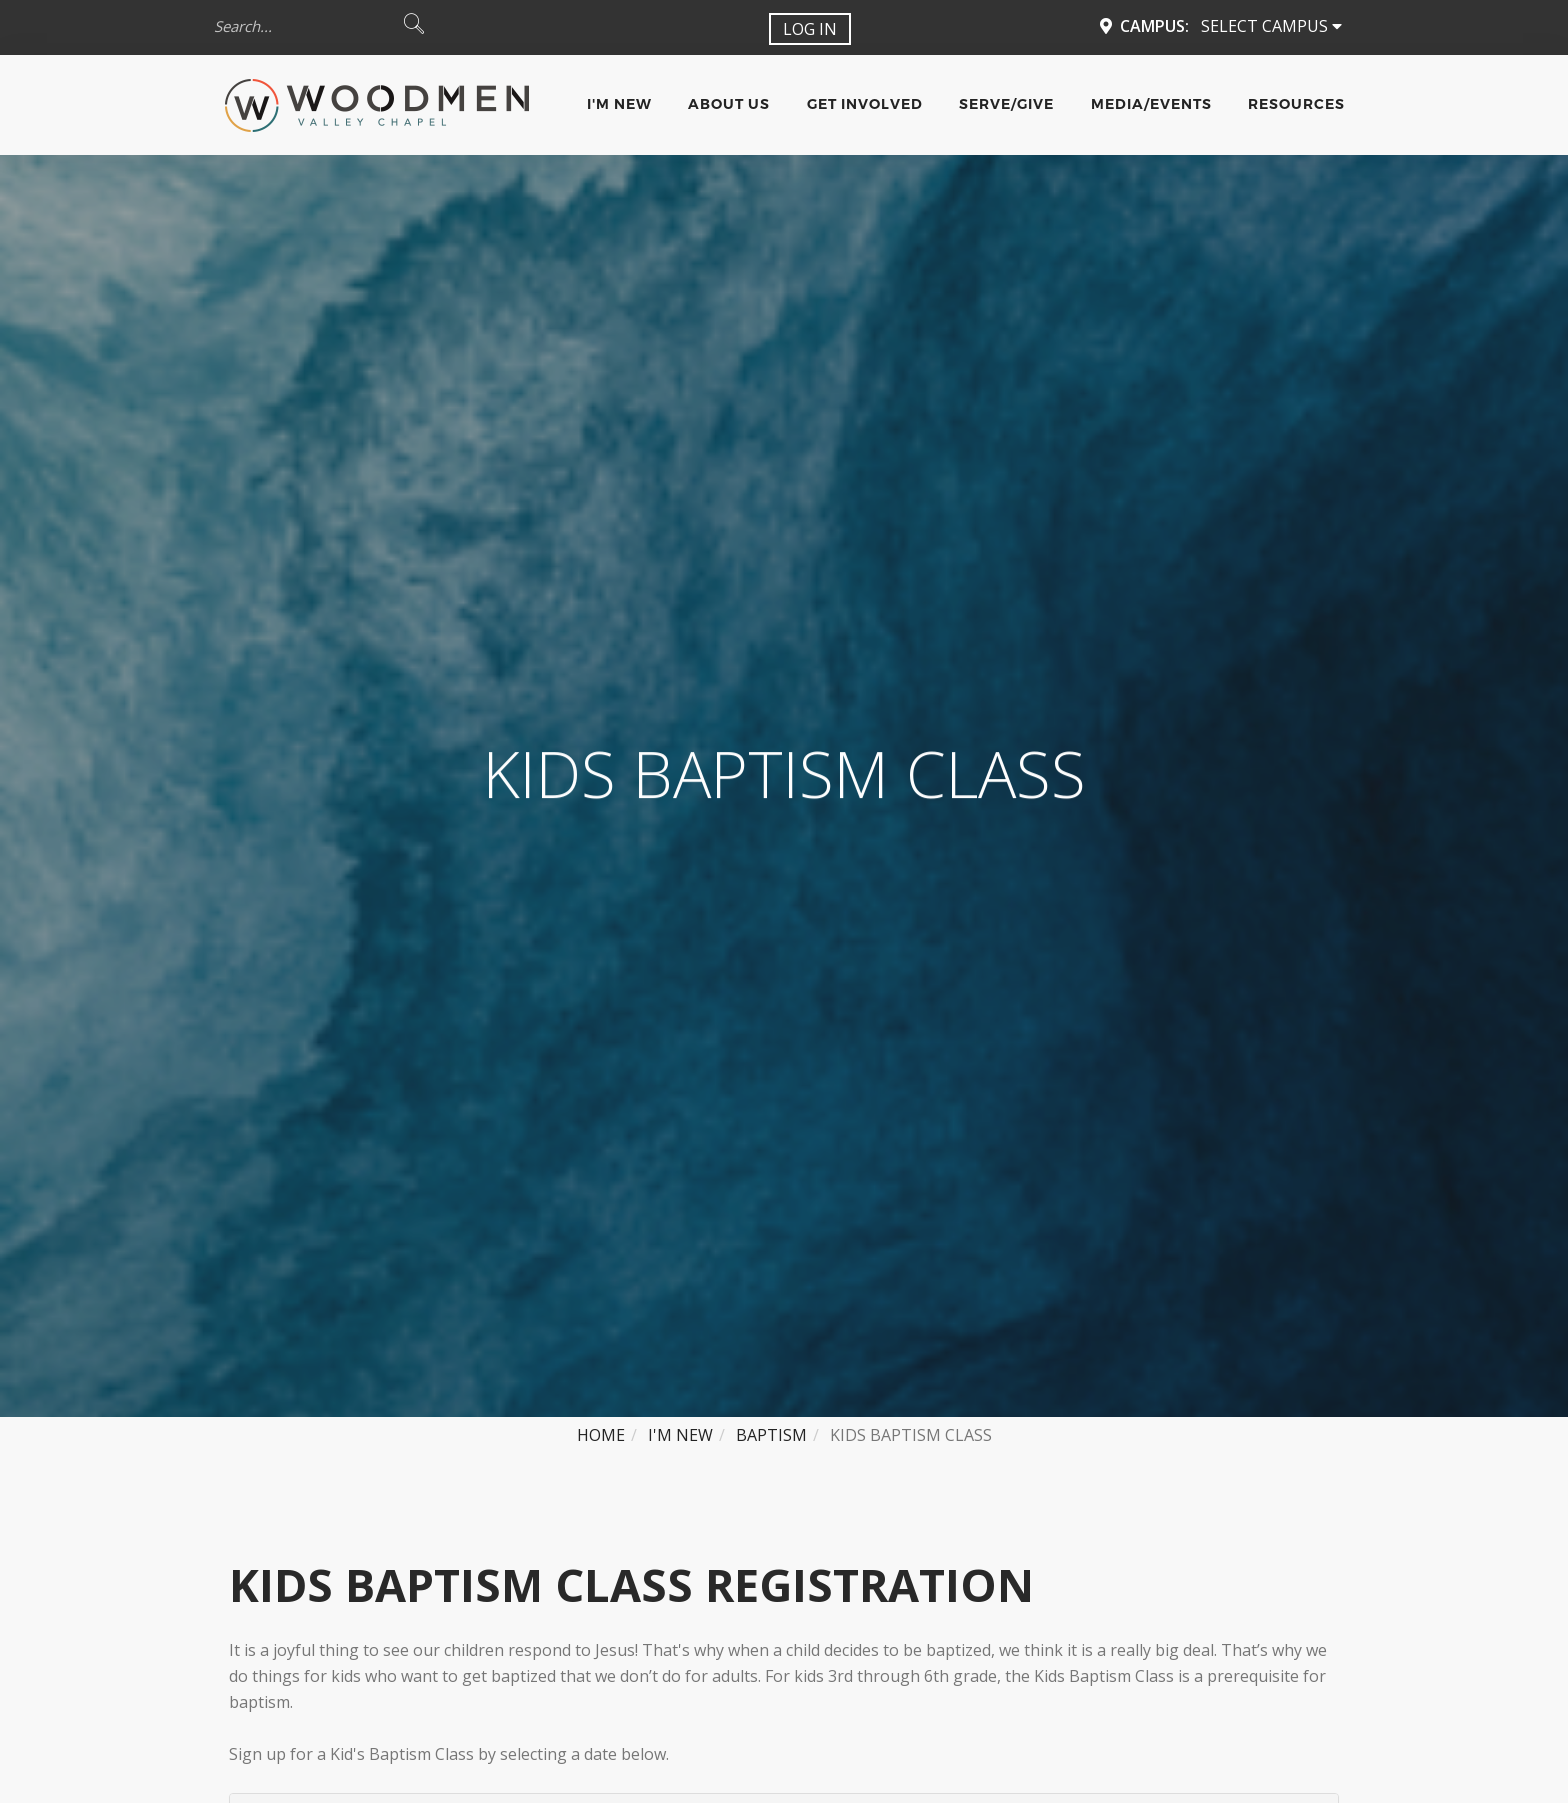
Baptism (771, 1435)
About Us (729, 104)
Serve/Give (1006, 104)
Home (601, 1435)
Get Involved (865, 104)
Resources (1296, 104)
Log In (810, 29)
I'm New (619, 104)
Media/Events (1151, 104)
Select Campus (1271, 26)
